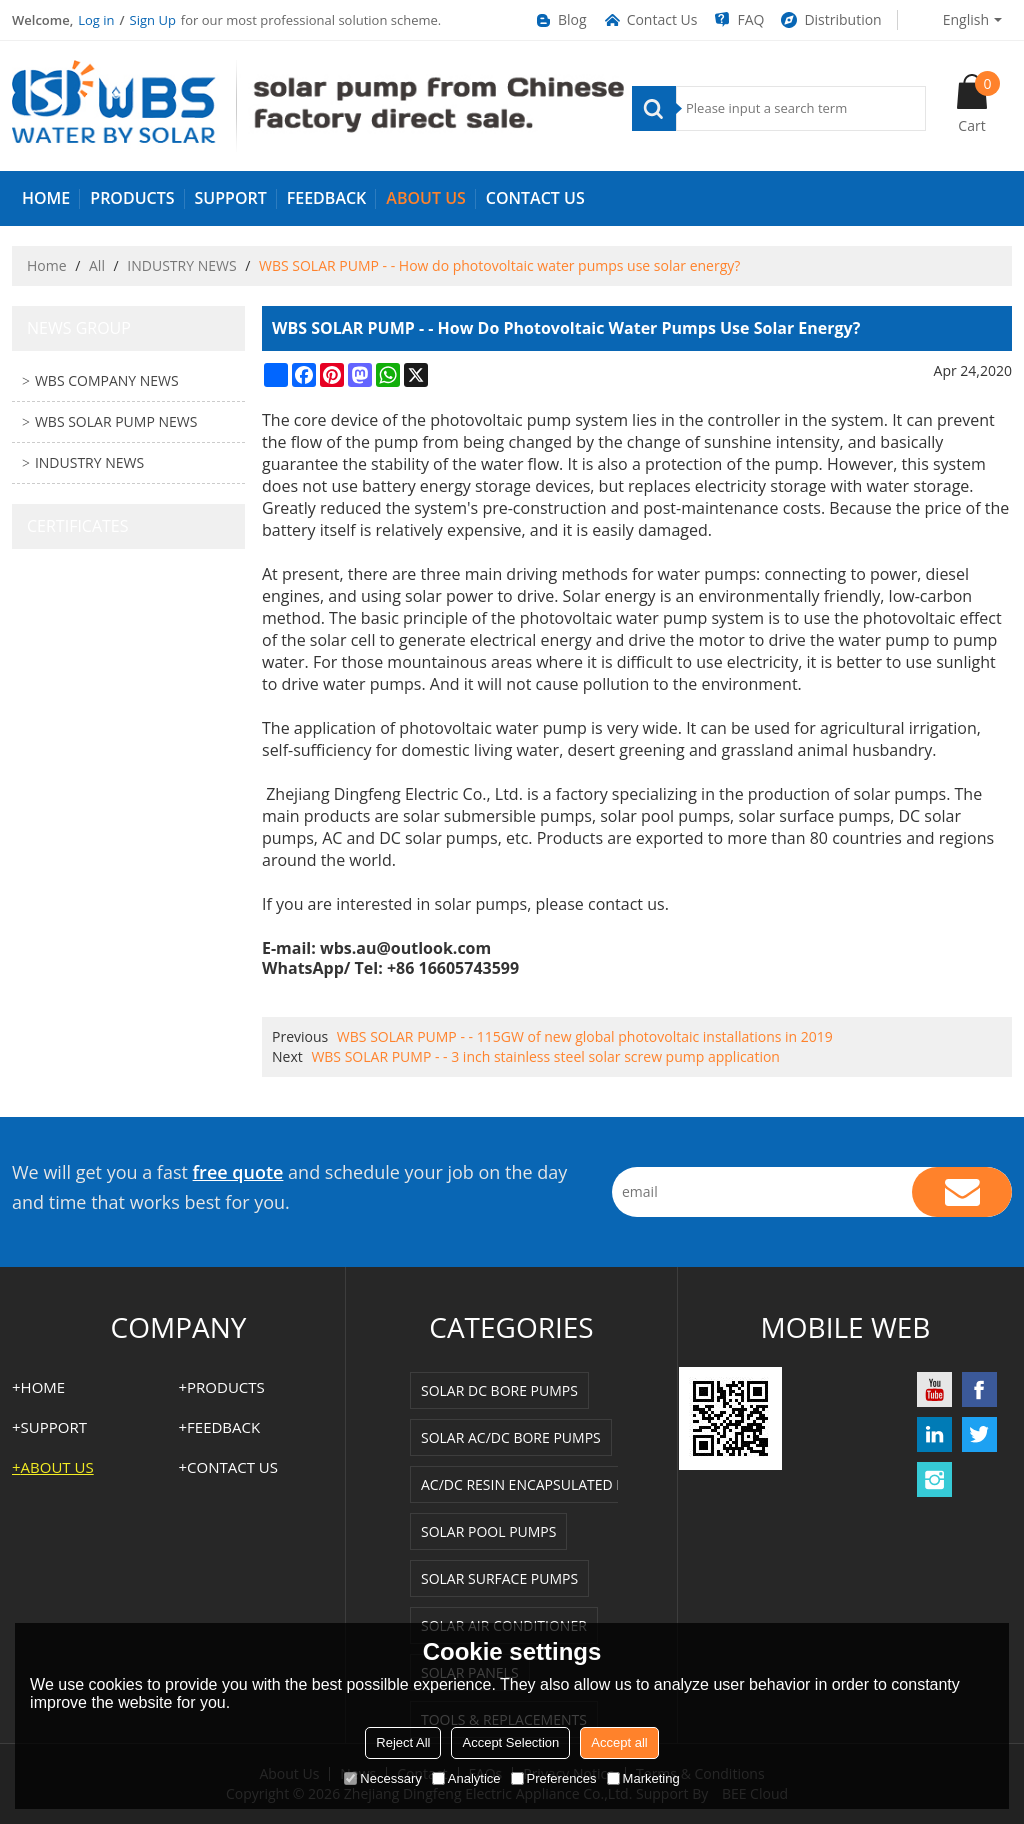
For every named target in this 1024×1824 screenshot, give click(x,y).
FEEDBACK (327, 198)
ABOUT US (425, 198)
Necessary (382, 1778)
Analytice (466, 1778)
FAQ (738, 20)
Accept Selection (510, 1742)
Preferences (554, 1778)
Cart (979, 103)
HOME (46, 198)
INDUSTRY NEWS (181, 265)
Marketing (643, 1778)
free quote (238, 1172)
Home (47, 265)
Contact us (535, 198)
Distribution (830, 20)
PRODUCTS (132, 198)
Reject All (403, 1742)
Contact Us (650, 20)
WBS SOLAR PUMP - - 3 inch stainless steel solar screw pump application (545, 1056)
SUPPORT (231, 198)
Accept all (619, 1742)
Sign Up (153, 20)
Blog (560, 20)
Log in (96, 20)
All (97, 265)
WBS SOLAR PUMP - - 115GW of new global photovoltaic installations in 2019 (585, 1036)
